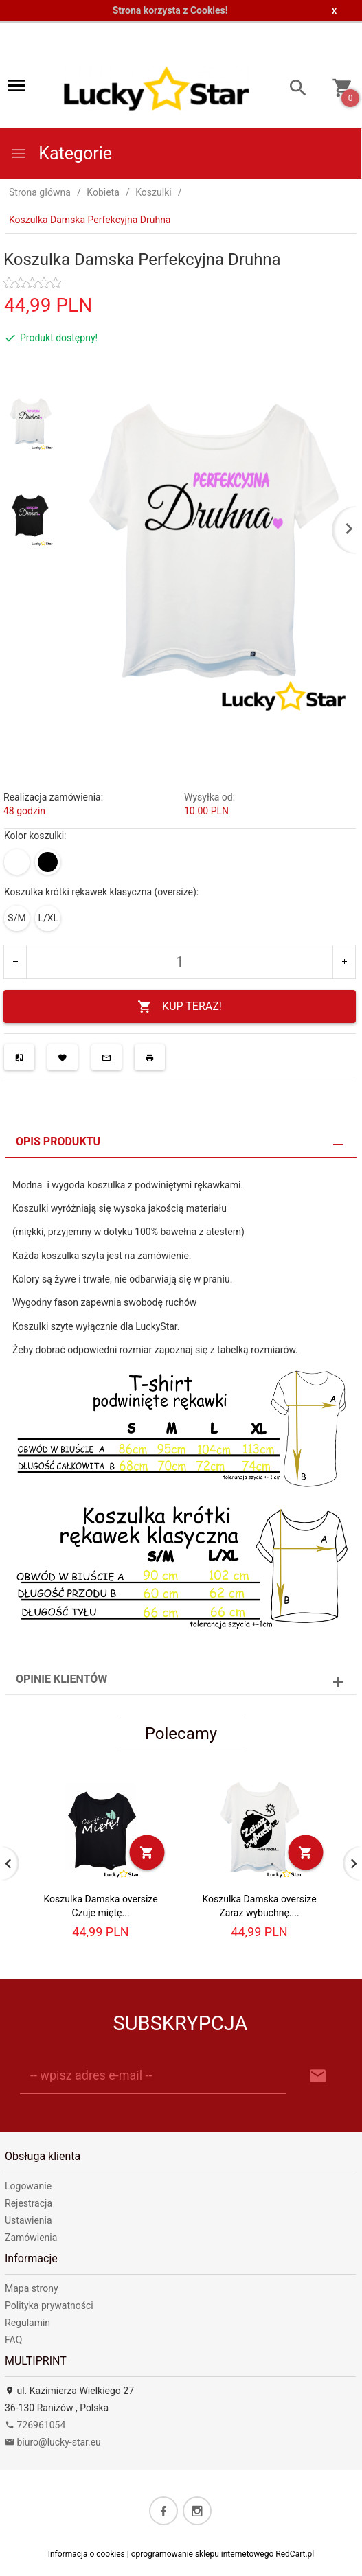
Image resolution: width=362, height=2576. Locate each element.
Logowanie (28, 2186)
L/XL (48, 917)
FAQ (13, 2339)
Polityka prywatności (49, 2305)
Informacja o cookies (86, 2554)
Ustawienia (28, 2220)
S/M (16, 917)
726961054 (35, 2424)
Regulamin (27, 2322)
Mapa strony (31, 2288)
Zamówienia (31, 2237)
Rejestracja (28, 2203)
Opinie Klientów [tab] (61, 1679)
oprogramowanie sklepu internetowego (202, 2554)
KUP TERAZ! (179, 1007)
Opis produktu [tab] (58, 1141)
